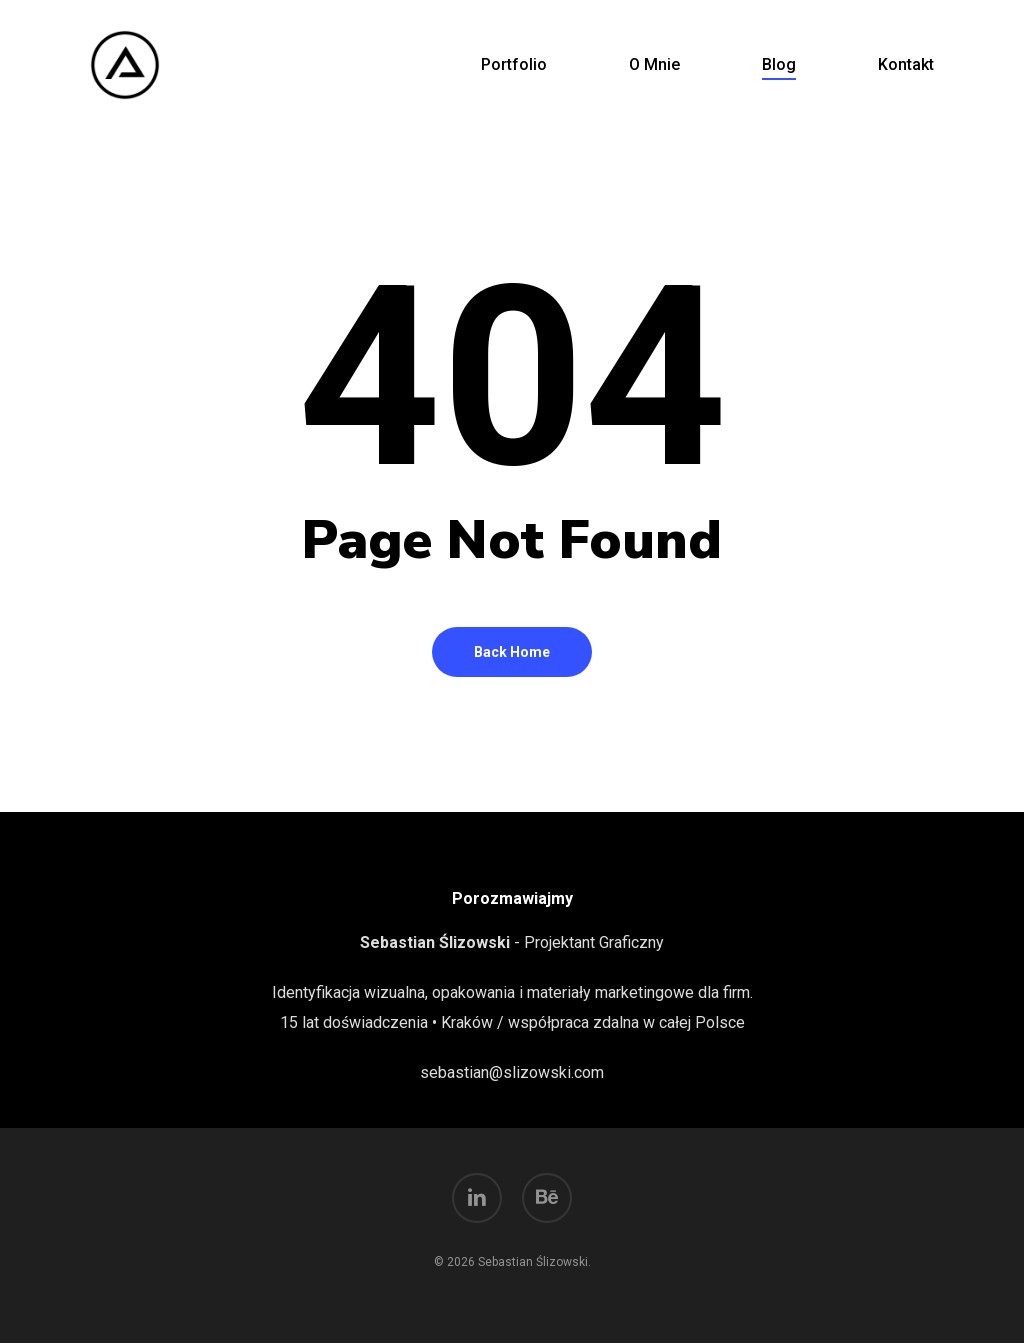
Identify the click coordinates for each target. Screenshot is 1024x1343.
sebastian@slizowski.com (512, 1072)
